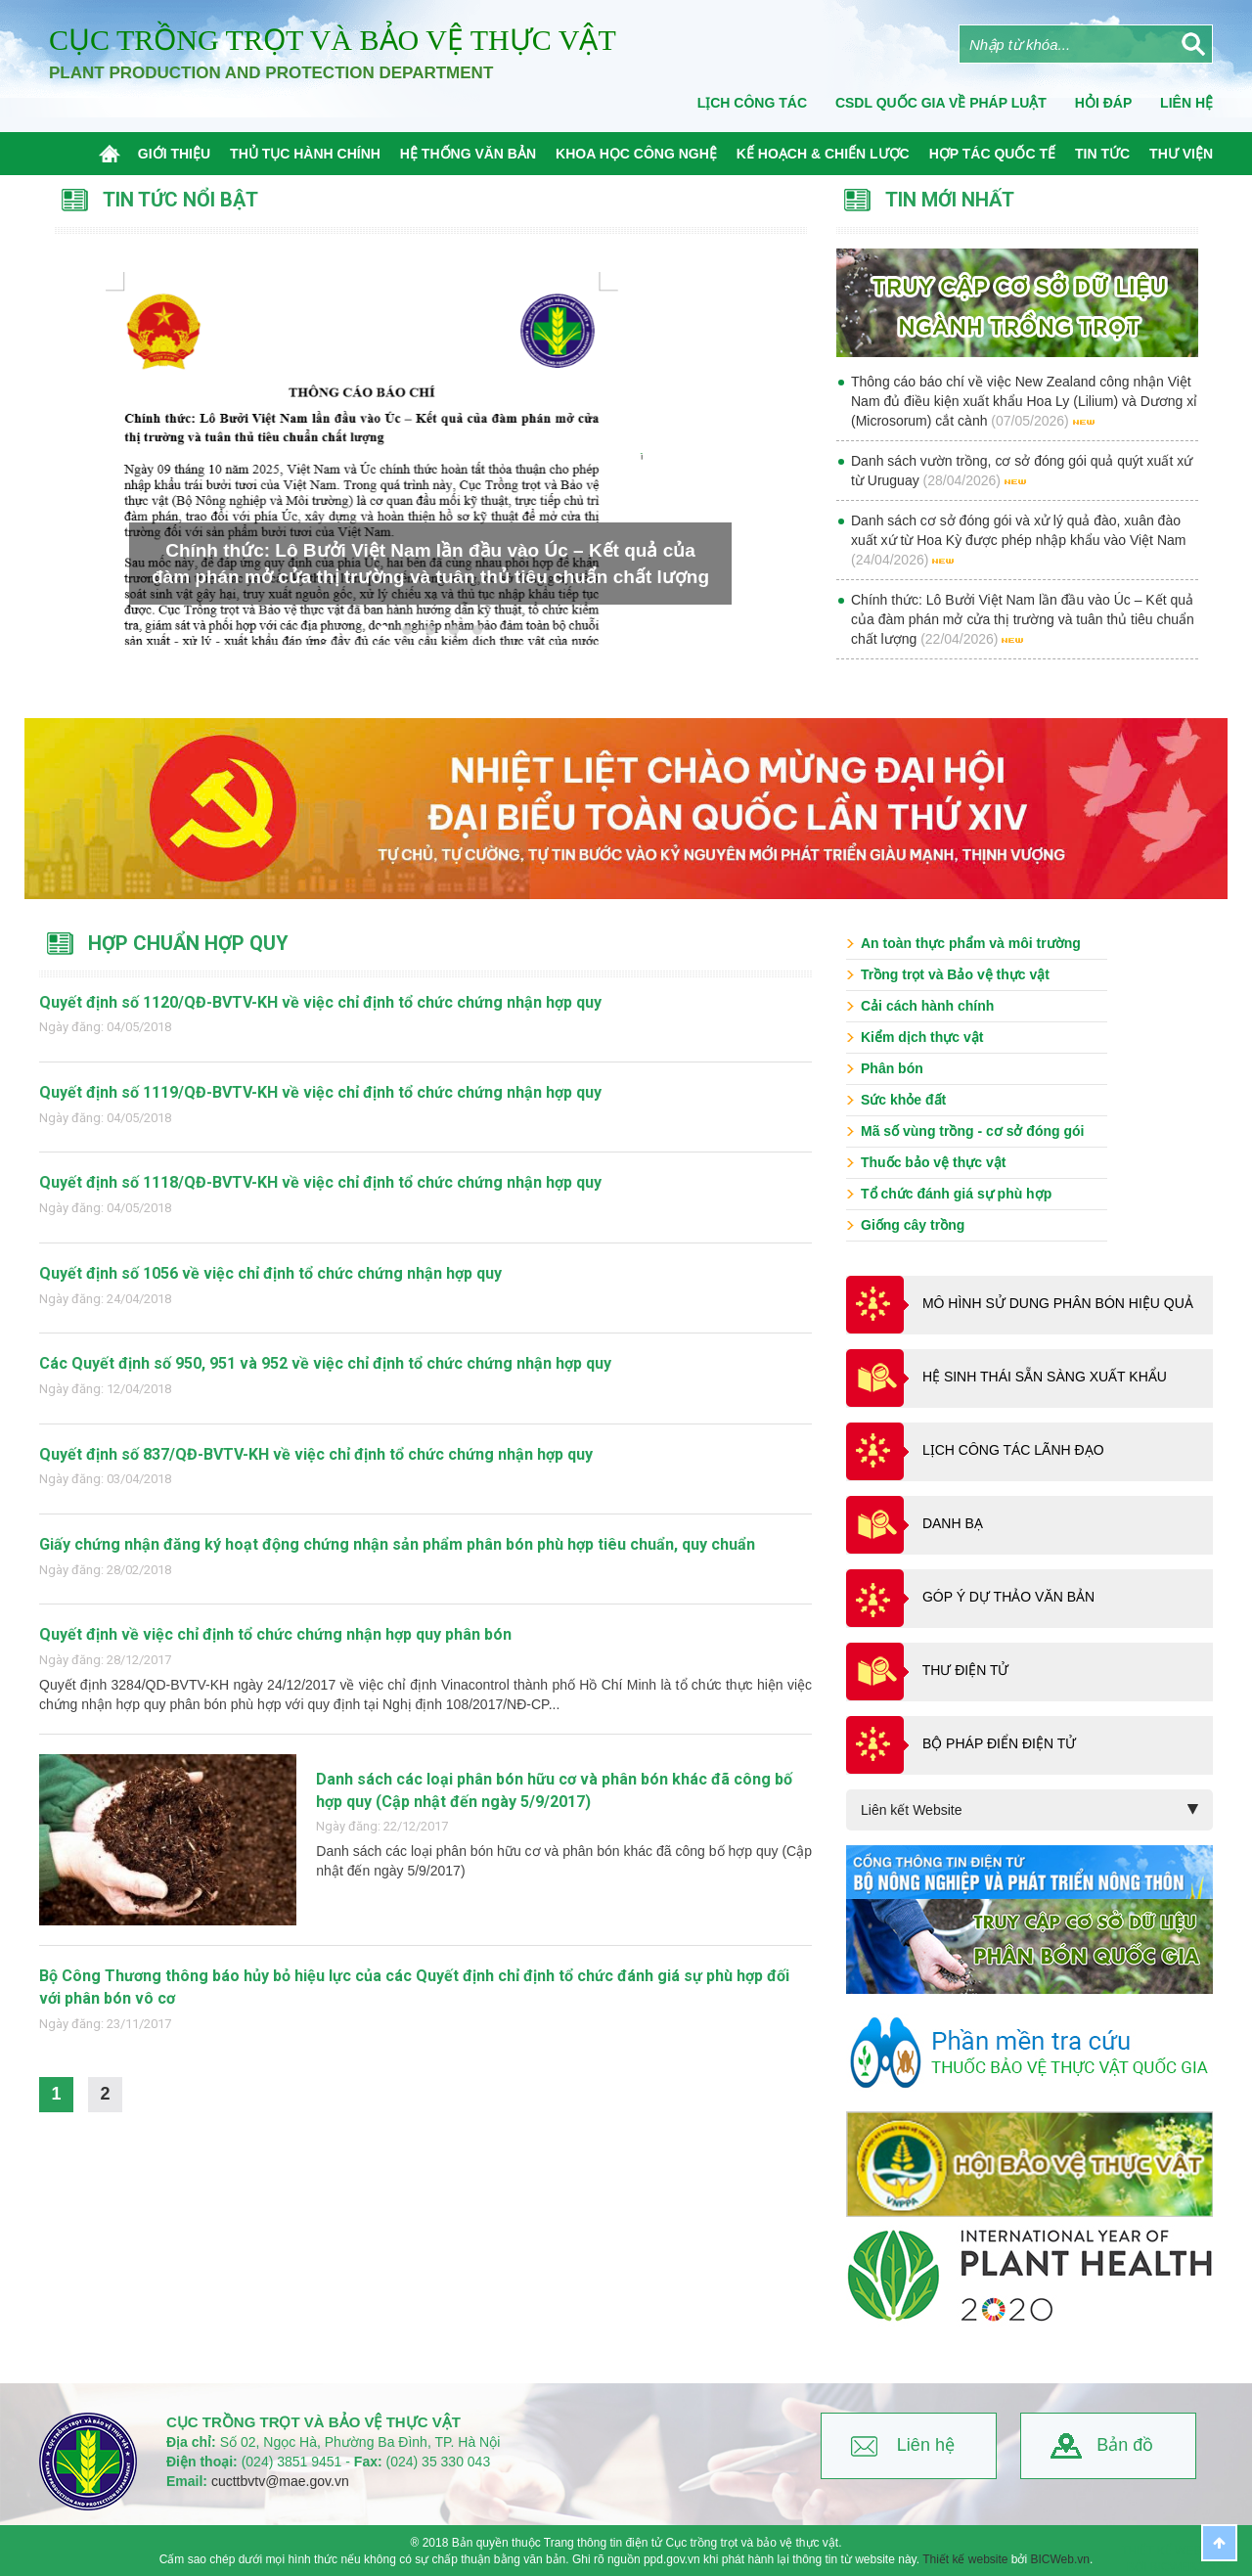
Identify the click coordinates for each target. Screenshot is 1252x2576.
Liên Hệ (1186, 103)
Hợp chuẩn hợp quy (188, 943)
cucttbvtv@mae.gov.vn (280, 2481)
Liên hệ (926, 2445)
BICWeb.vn (1060, 2559)
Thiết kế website (964, 2559)
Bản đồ (1124, 2445)
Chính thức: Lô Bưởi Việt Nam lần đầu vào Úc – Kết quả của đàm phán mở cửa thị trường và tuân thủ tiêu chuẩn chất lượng (1022, 619)
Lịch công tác (752, 103)
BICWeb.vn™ (1189, 2567)
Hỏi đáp (1103, 103)
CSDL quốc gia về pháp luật (941, 103)
